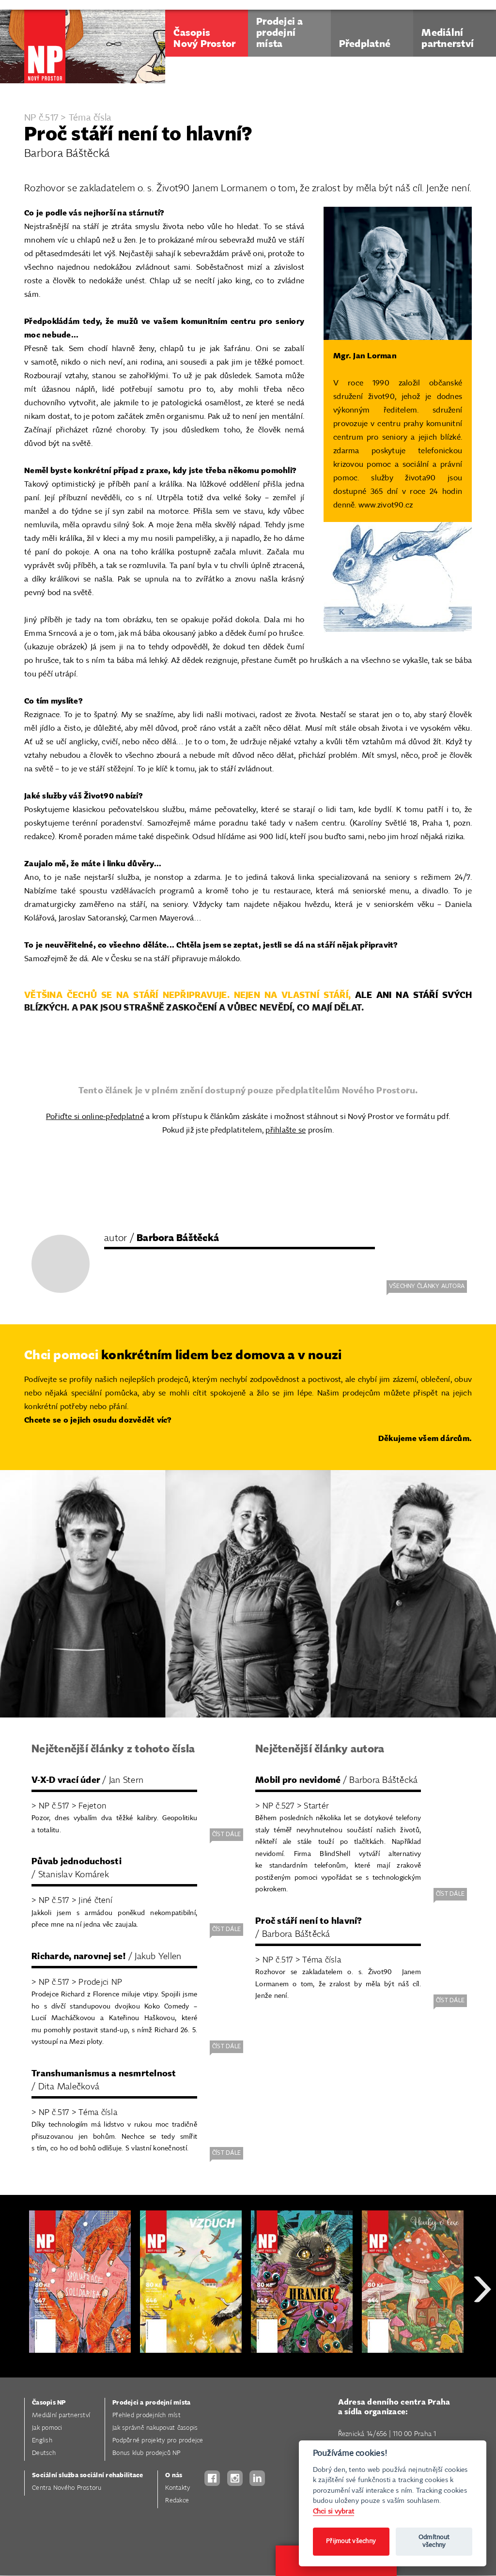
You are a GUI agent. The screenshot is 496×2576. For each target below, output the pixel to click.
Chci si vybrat (334, 2511)
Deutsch (44, 2453)
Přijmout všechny (351, 2541)
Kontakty (177, 2488)
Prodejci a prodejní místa (151, 2403)
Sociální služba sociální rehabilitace (87, 2475)
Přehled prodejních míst (146, 2415)
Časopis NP (49, 2403)
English (42, 2441)
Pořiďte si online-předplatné (95, 1117)
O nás (173, 2475)
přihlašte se (285, 1130)
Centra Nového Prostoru (67, 2488)
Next (482, 2324)
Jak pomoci (47, 2428)
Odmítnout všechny (434, 2541)
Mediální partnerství (61, 2415)
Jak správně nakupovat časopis (155, 2428)
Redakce (177, 2501)
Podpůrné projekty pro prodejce (157, 2441)
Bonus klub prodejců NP (146, 2453)
